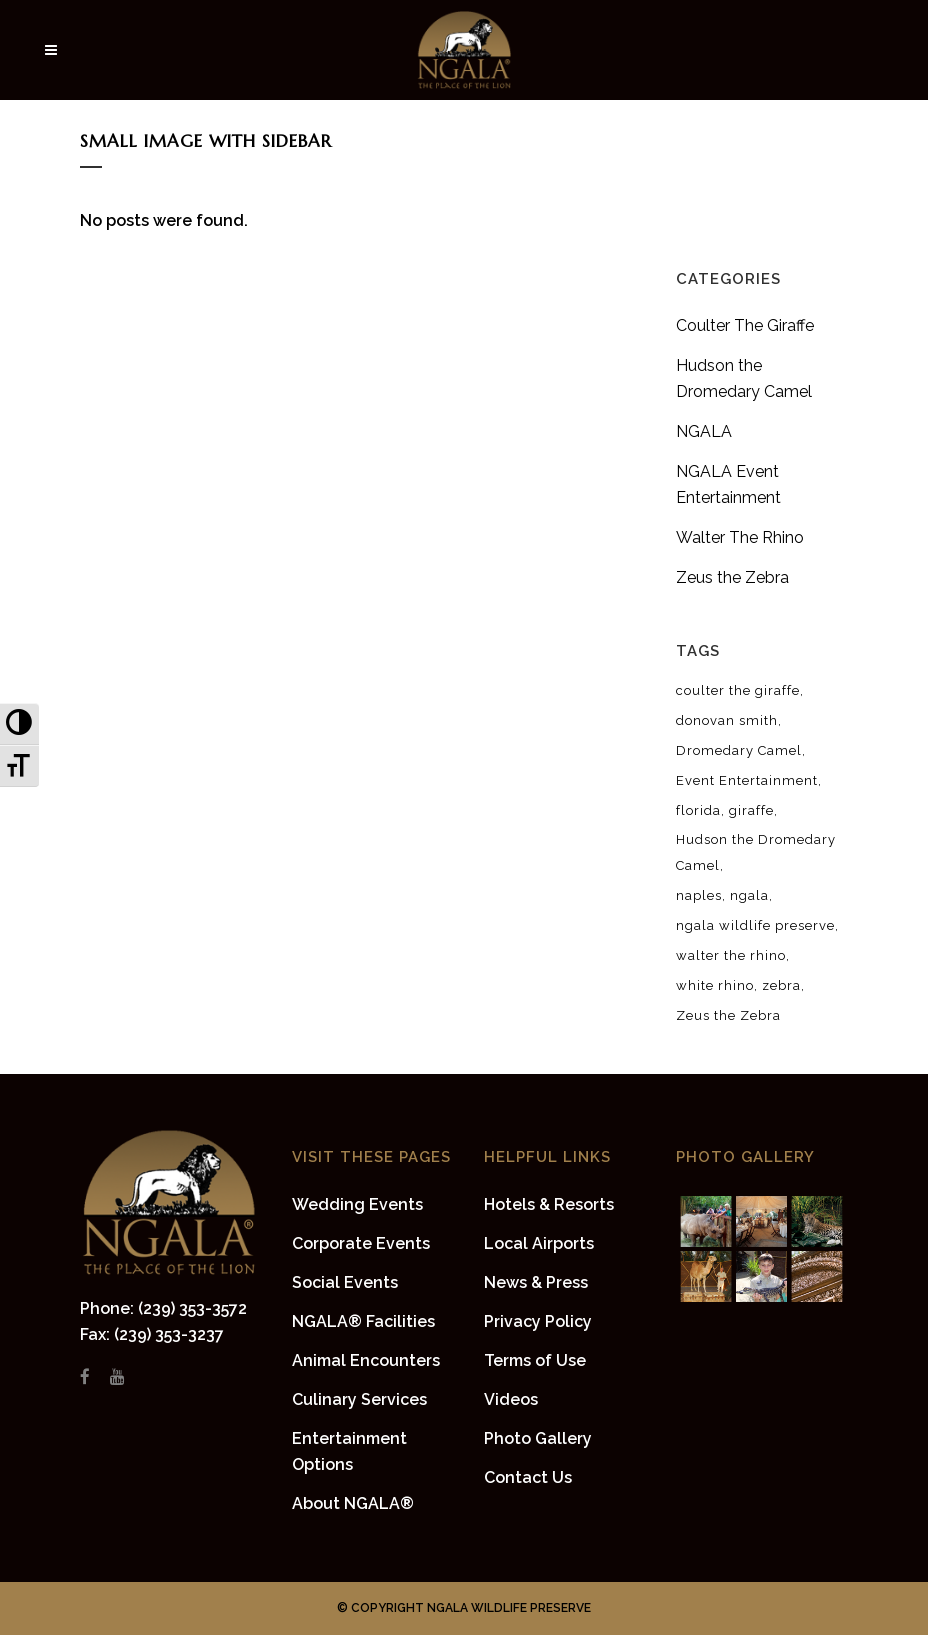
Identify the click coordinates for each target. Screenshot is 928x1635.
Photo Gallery (538, 1438)
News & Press (536, 1282)
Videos (511, 1399)
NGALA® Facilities (363, 1321)
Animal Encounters (366, 1360)
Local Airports (539, 1243)
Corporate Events (361, 1243)
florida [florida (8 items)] (698, 810)
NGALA (704, 431)
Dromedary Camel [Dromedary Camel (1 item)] (739, 750)
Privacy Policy (538, 1321)
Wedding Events (357, 1204)
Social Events (345, 1282)
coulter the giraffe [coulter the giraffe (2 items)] (738, 690)
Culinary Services (359, 1399)
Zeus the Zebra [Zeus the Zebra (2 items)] (728, 1015)
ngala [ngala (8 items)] (749, 895)
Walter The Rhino (740, 537)
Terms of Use (535, 1360)
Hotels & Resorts (549, 1204)
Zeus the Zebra (732, 577)
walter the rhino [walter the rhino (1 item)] (731, 955)
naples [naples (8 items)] (699, 895)
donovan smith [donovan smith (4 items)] (727, 720)
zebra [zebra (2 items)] (781, 985)
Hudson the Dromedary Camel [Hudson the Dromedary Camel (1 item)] (756, 852)
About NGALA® (353, 1503)
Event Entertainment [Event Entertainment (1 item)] (747, 780)
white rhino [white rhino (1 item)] (715, 985)
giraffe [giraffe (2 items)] (751, 810)
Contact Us (528, 1477)
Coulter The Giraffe (745, 325)
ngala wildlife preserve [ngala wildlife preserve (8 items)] (755, 925)
